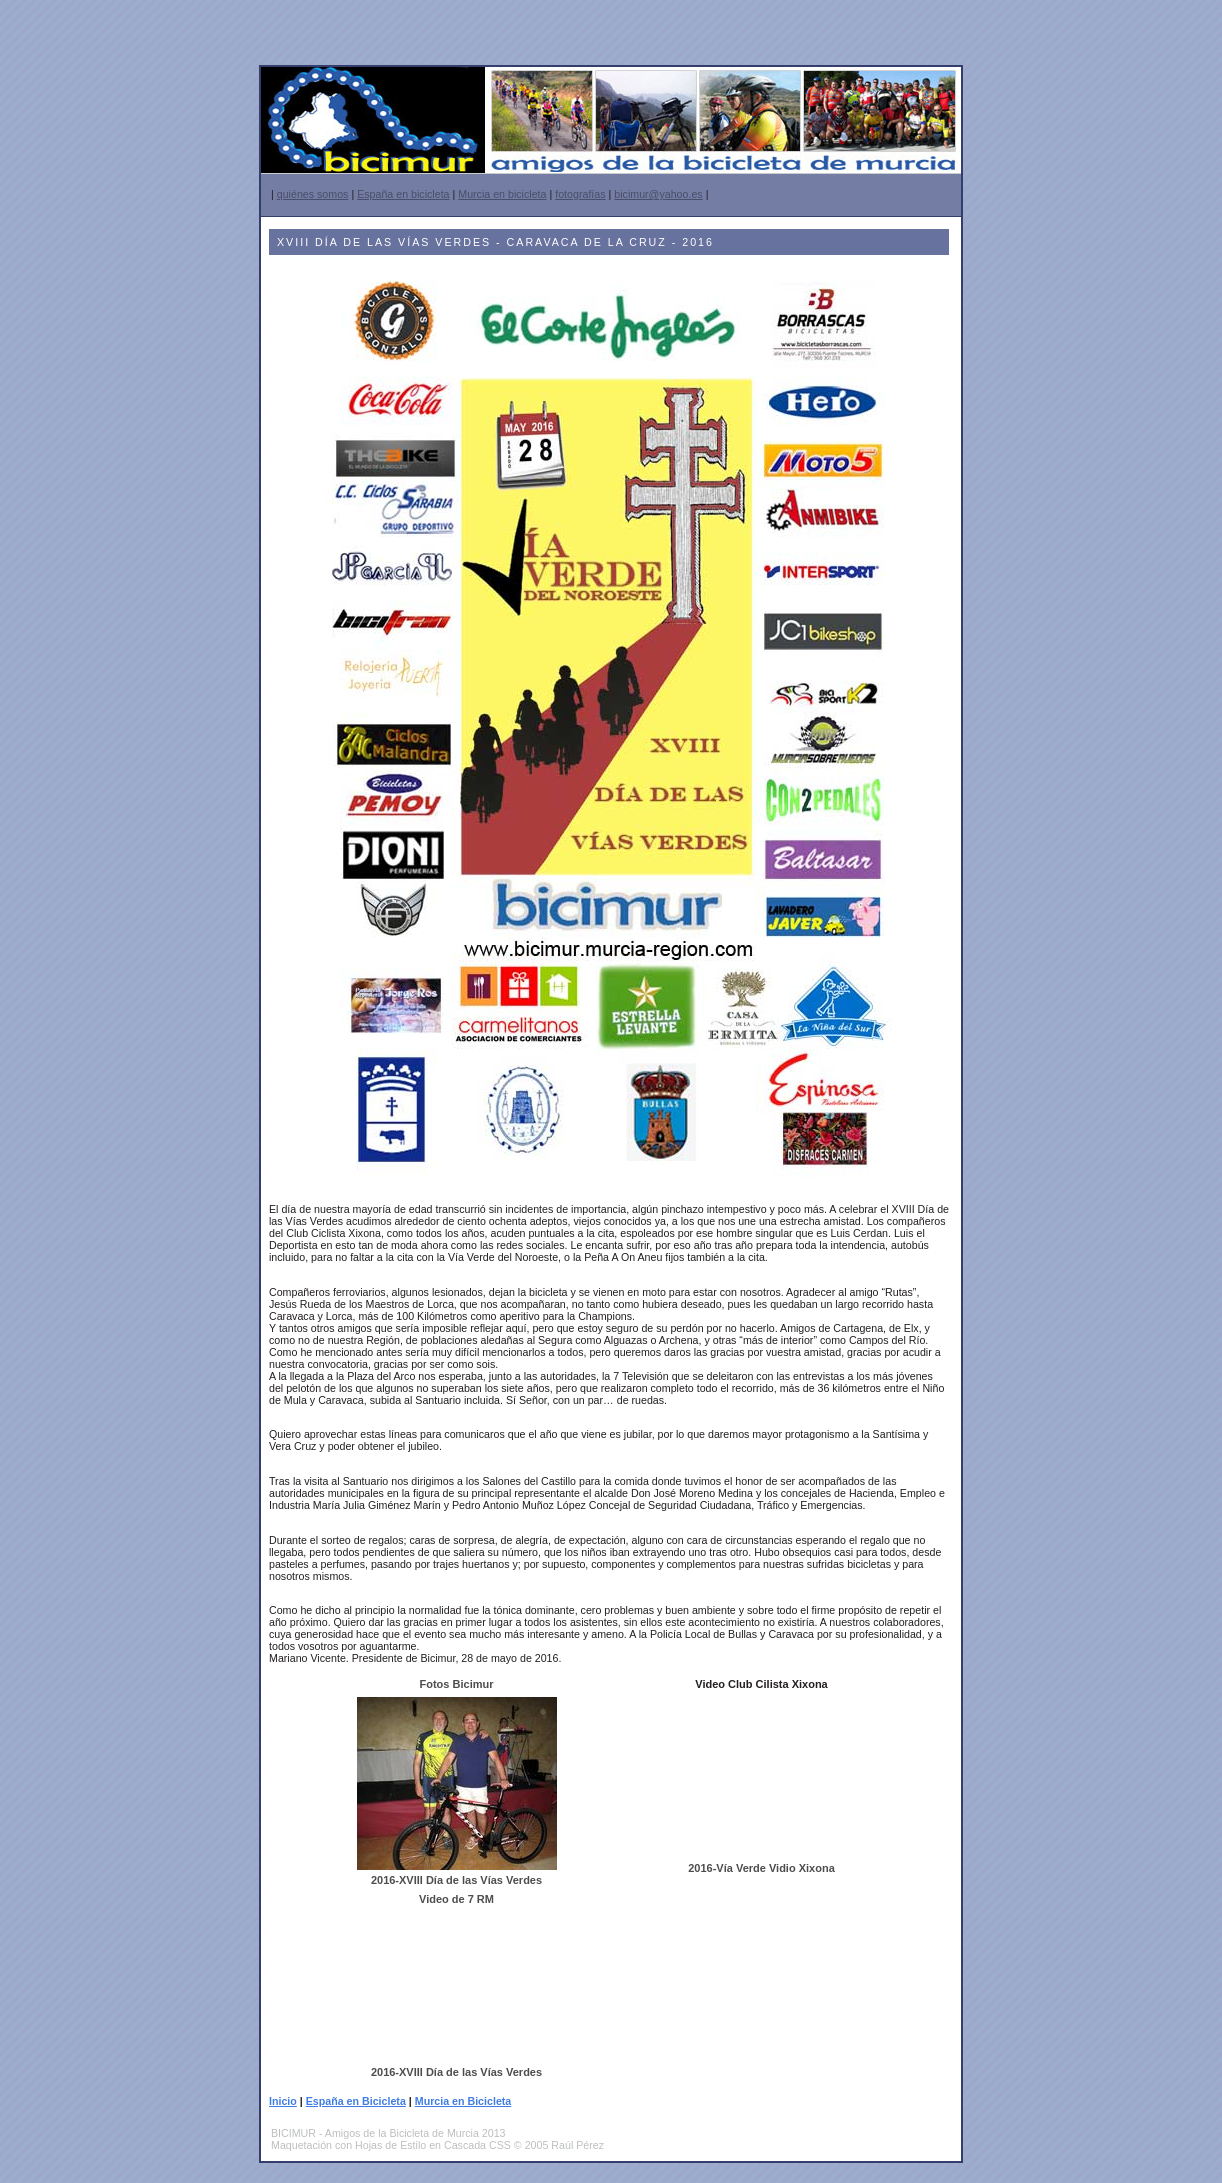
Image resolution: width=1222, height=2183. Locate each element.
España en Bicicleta (356, 2101)
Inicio (283, 2101)
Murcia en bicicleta (502, 194)
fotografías (580, 194)
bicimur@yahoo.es (658, 194)
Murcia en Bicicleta (463, 2101)
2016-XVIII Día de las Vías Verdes (456, 1880)
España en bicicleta (403, 194)
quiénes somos (313, 194)
